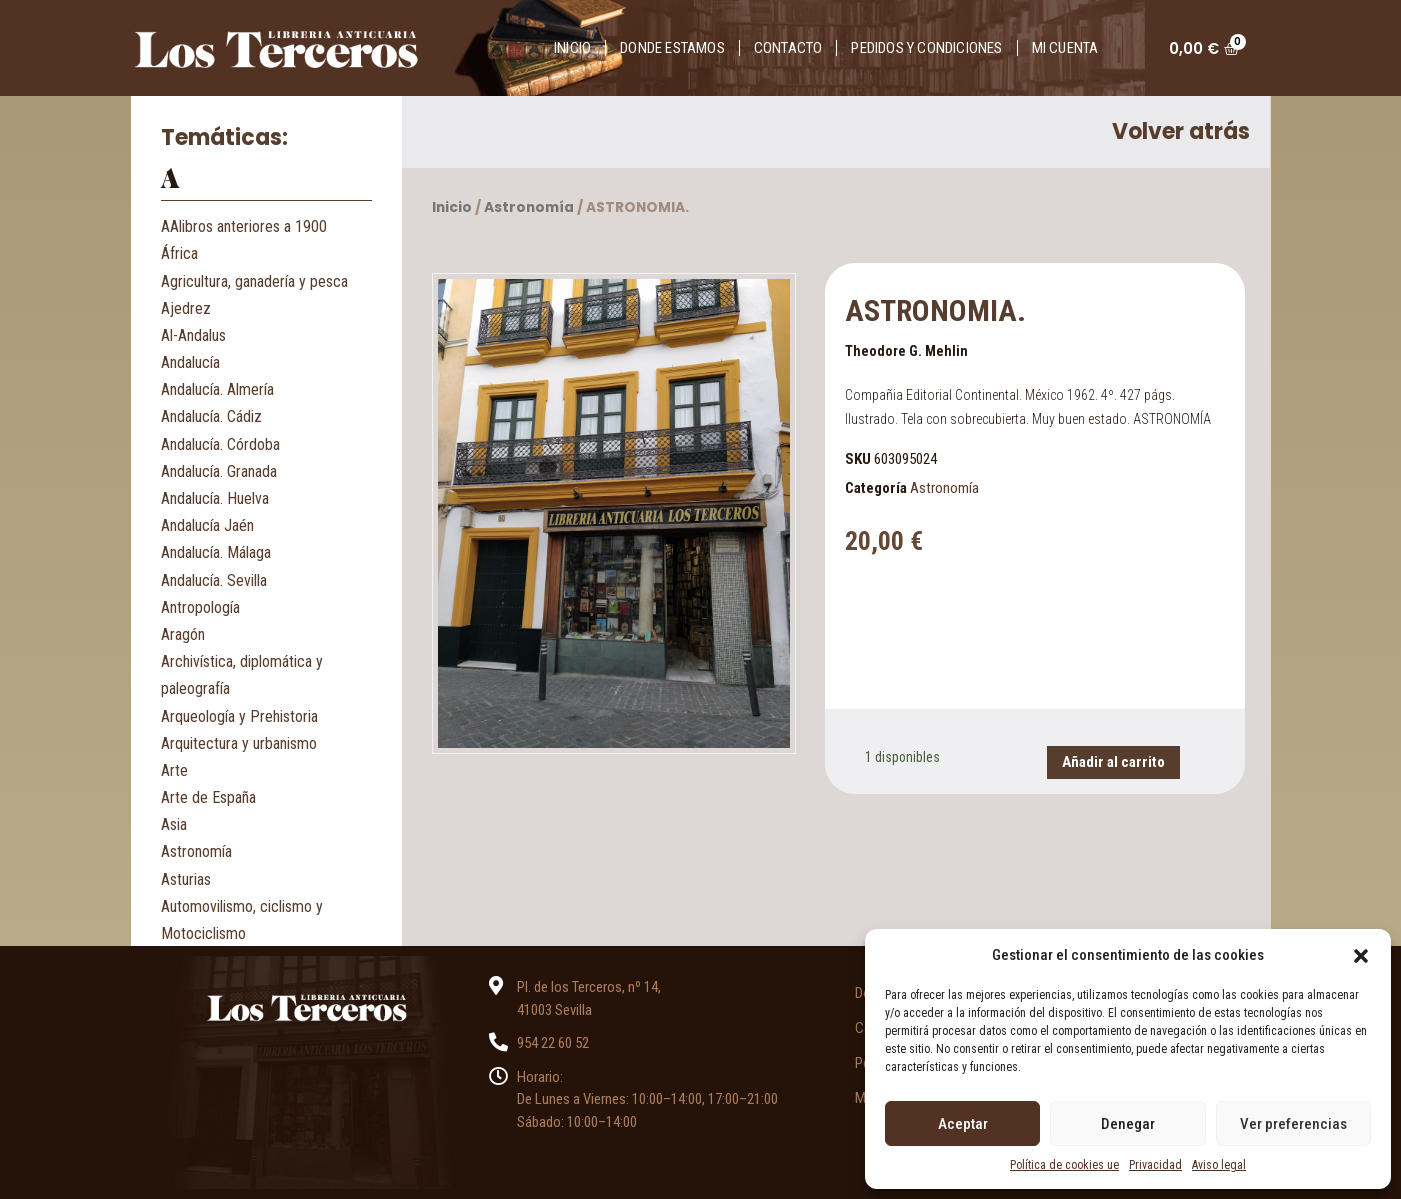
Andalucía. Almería (217, 389)
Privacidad (1155, 1165)
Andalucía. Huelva (215, 498)
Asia (174, 824)
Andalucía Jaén (207, 525)
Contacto (788, 48)
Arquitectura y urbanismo (239, 743)
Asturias (186, 879)
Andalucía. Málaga (216, 552)
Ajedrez (186, 308)
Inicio (572, 48)
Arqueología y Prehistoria (239, 716)
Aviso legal (1219, 1165)
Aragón (183, 634)
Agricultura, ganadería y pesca (254, 281)
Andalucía (190, 362)
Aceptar (963, 1124)
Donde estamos (672, 48)
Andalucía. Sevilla (214, 580)
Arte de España (208, 797)
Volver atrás (1181, 131)
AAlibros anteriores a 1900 (244, 226)
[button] (1361, 955)
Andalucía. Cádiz (211, 416)
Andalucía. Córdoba (220, 444)
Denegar (1128, 1124)
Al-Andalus (193, 335)
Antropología (200, 607)
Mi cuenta (1065, 48)
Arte (174, 770)
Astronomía (196, 851)
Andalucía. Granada (219, 471)
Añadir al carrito (1113, 762)
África (179, 253)
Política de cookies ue (1064, 1165)
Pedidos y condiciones (926, 48)
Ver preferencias (1293, 1124)
